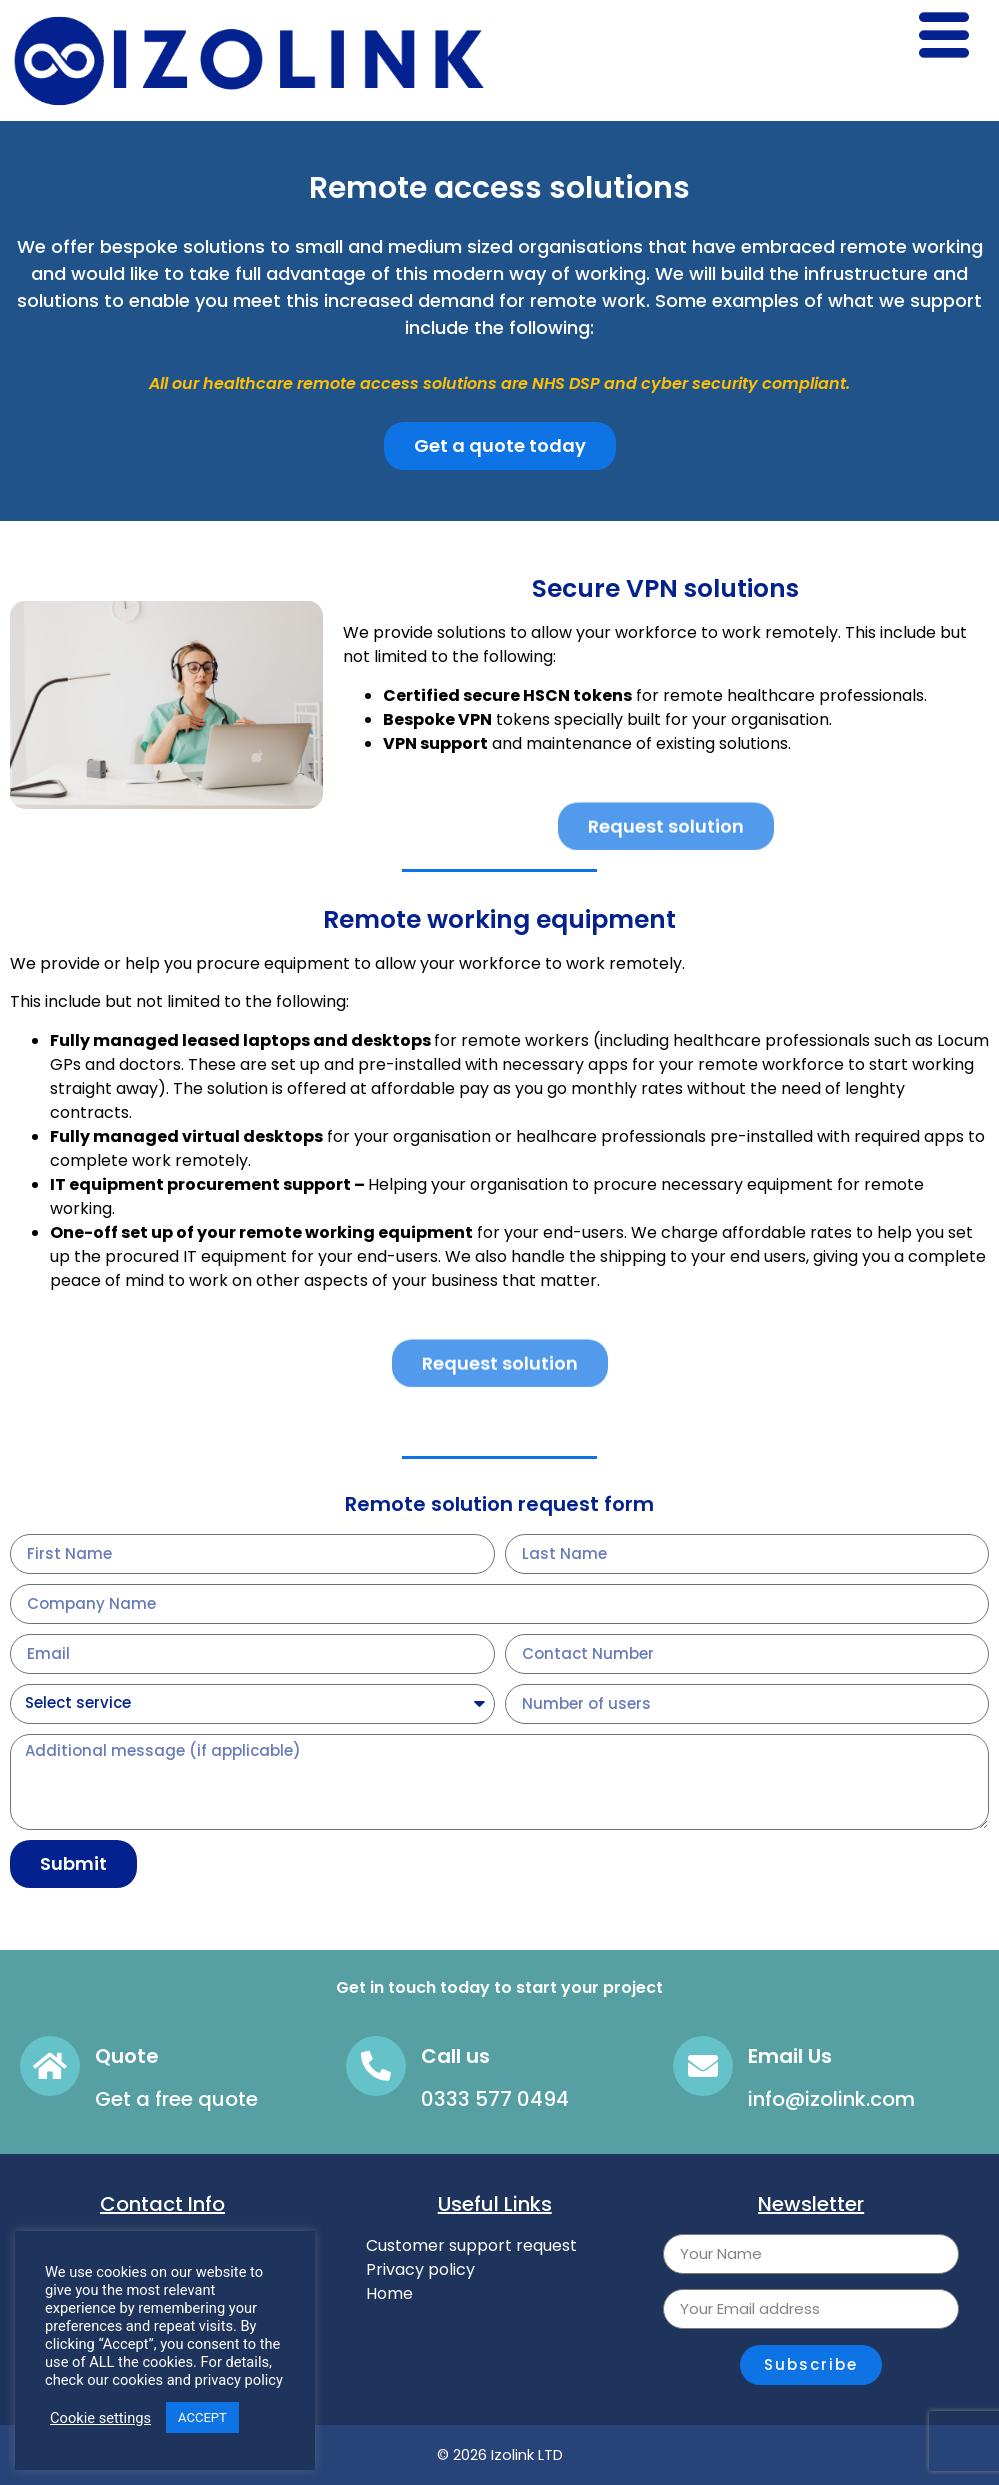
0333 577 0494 (495, 2099)
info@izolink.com (831, 2099)
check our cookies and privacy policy (164, 2380)
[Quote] (50, 2066)
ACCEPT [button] (202, 2417)
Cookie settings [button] (100, 2418)
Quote (127, 2056)
